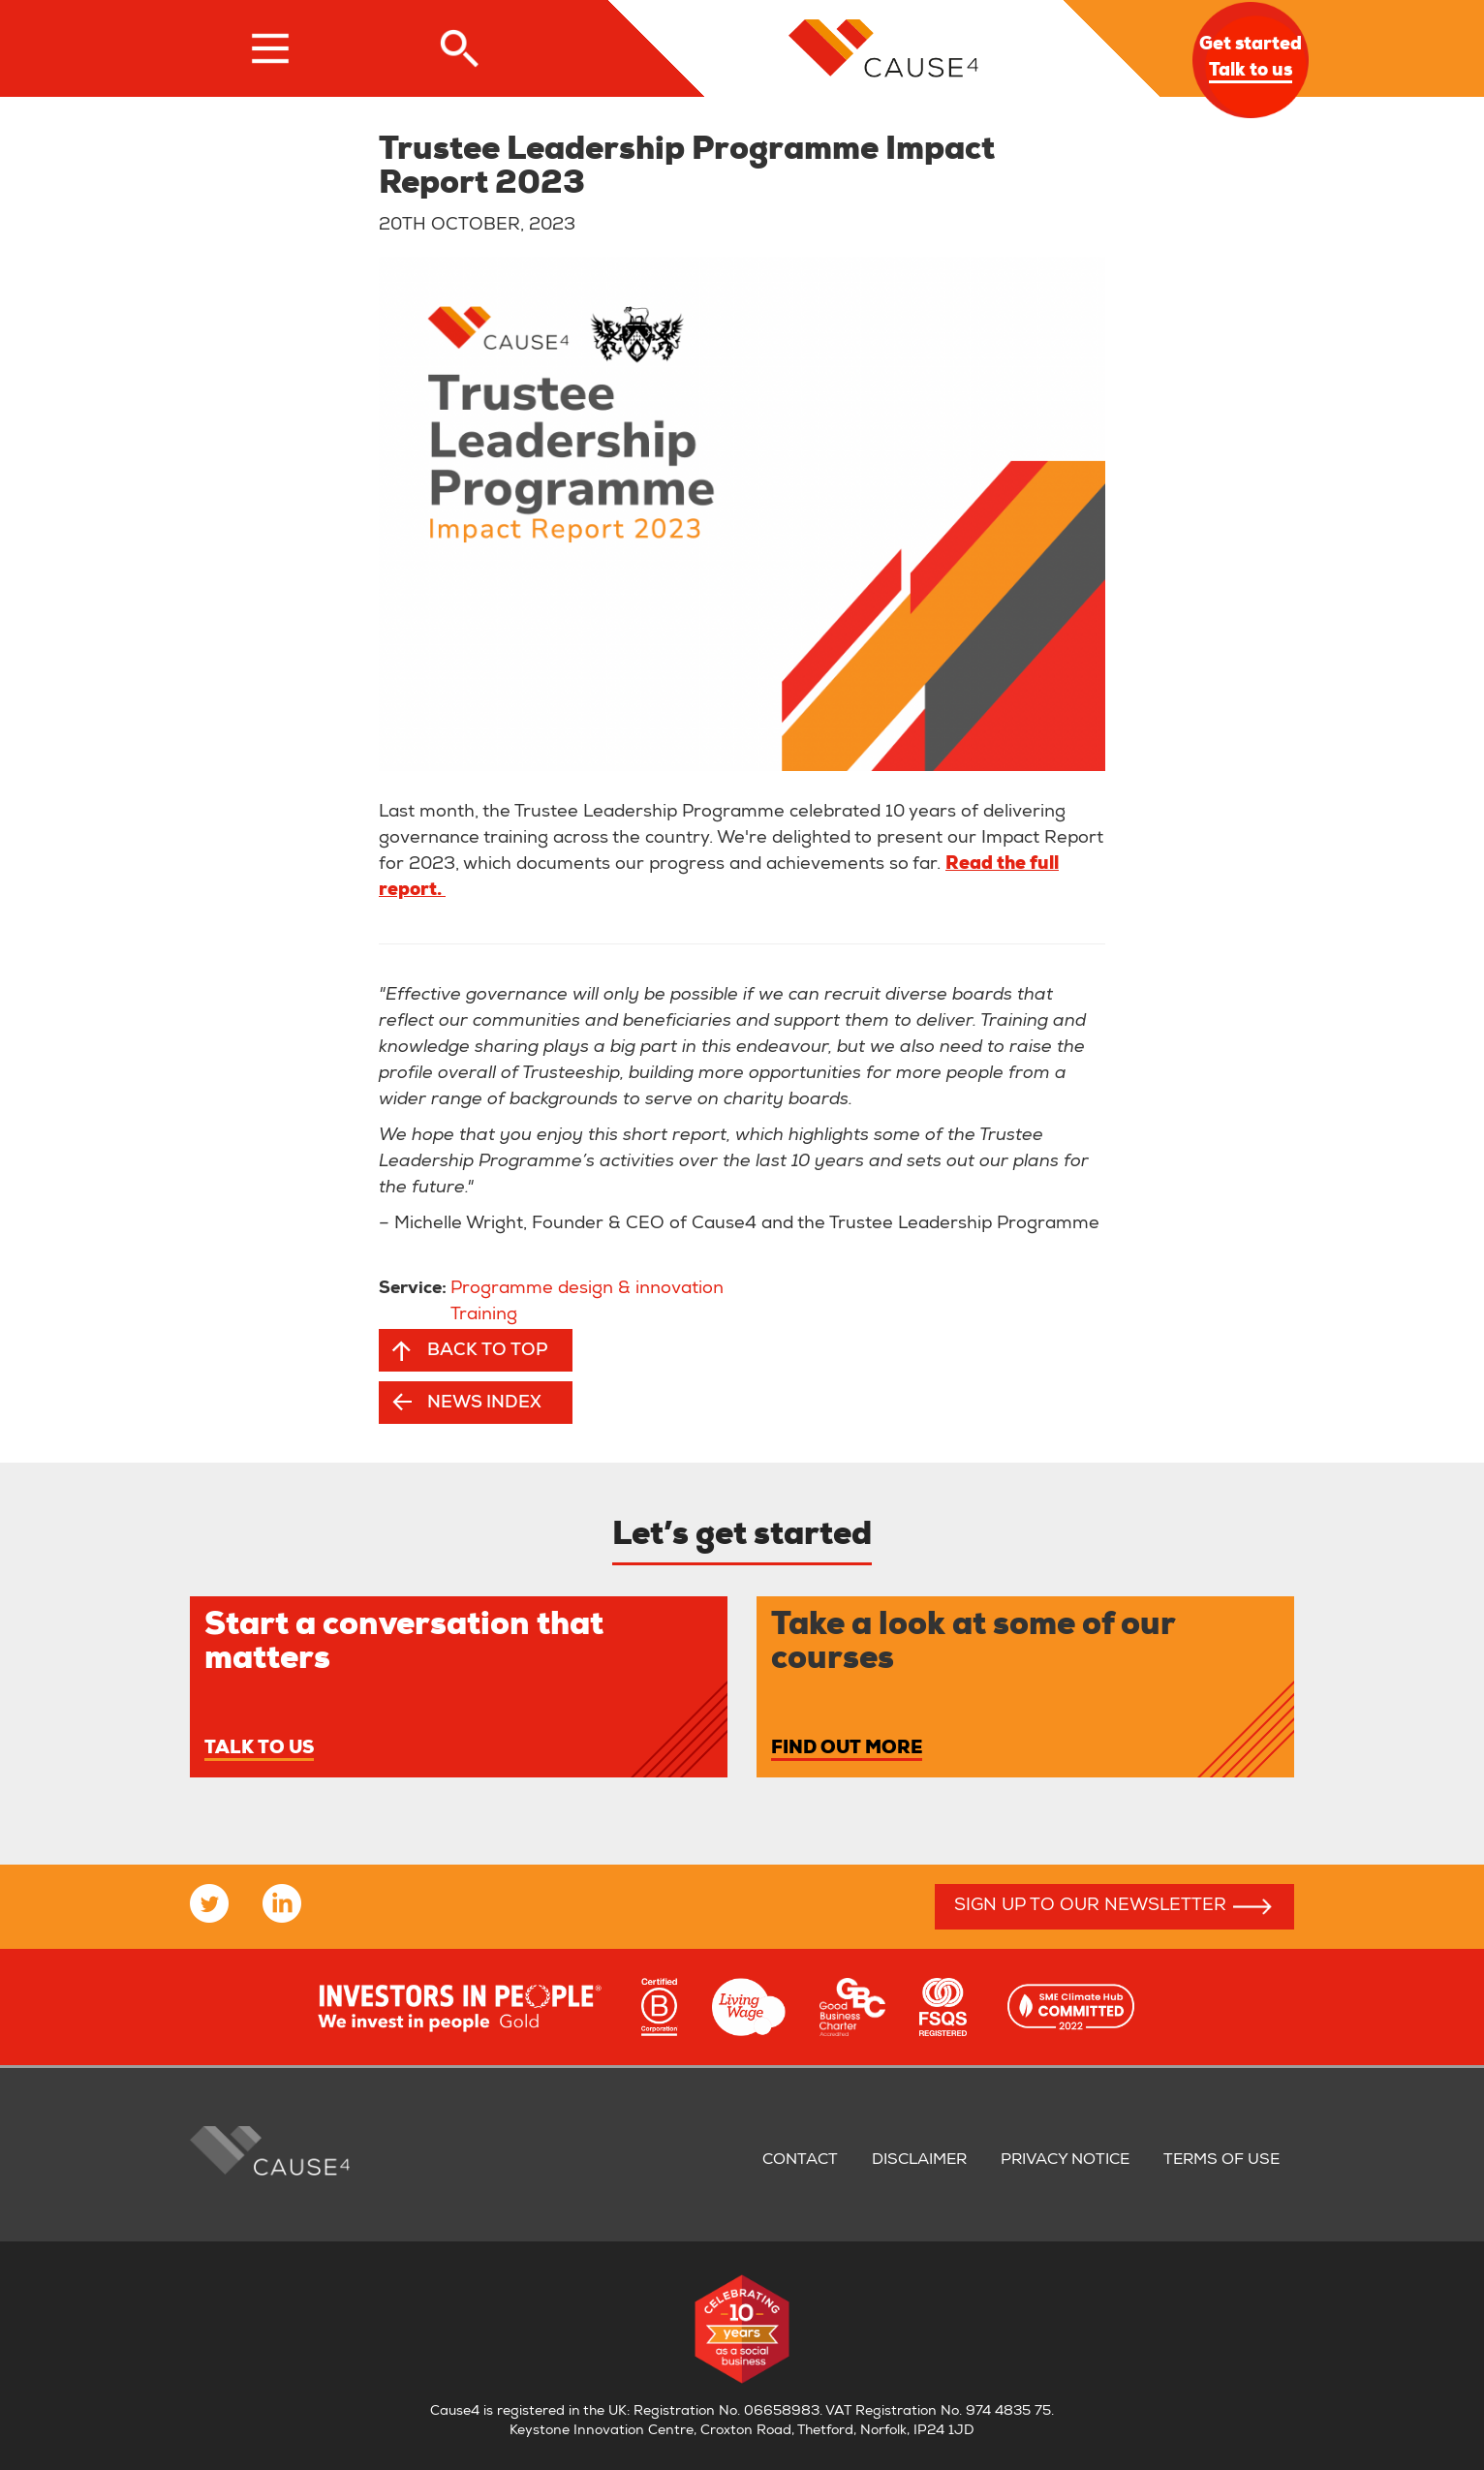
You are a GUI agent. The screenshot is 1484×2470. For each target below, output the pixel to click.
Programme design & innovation (587, 1289)
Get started (1250, 60)
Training (483, 1315)
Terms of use (1221, 2161)
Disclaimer (919, 2161)
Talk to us (259, 1749)
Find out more (846, 1749)
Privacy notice (1065, 2161)
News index (484, 1403)
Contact (800, 2161)
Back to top (487, 1351)
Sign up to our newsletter (1090, 1906)
